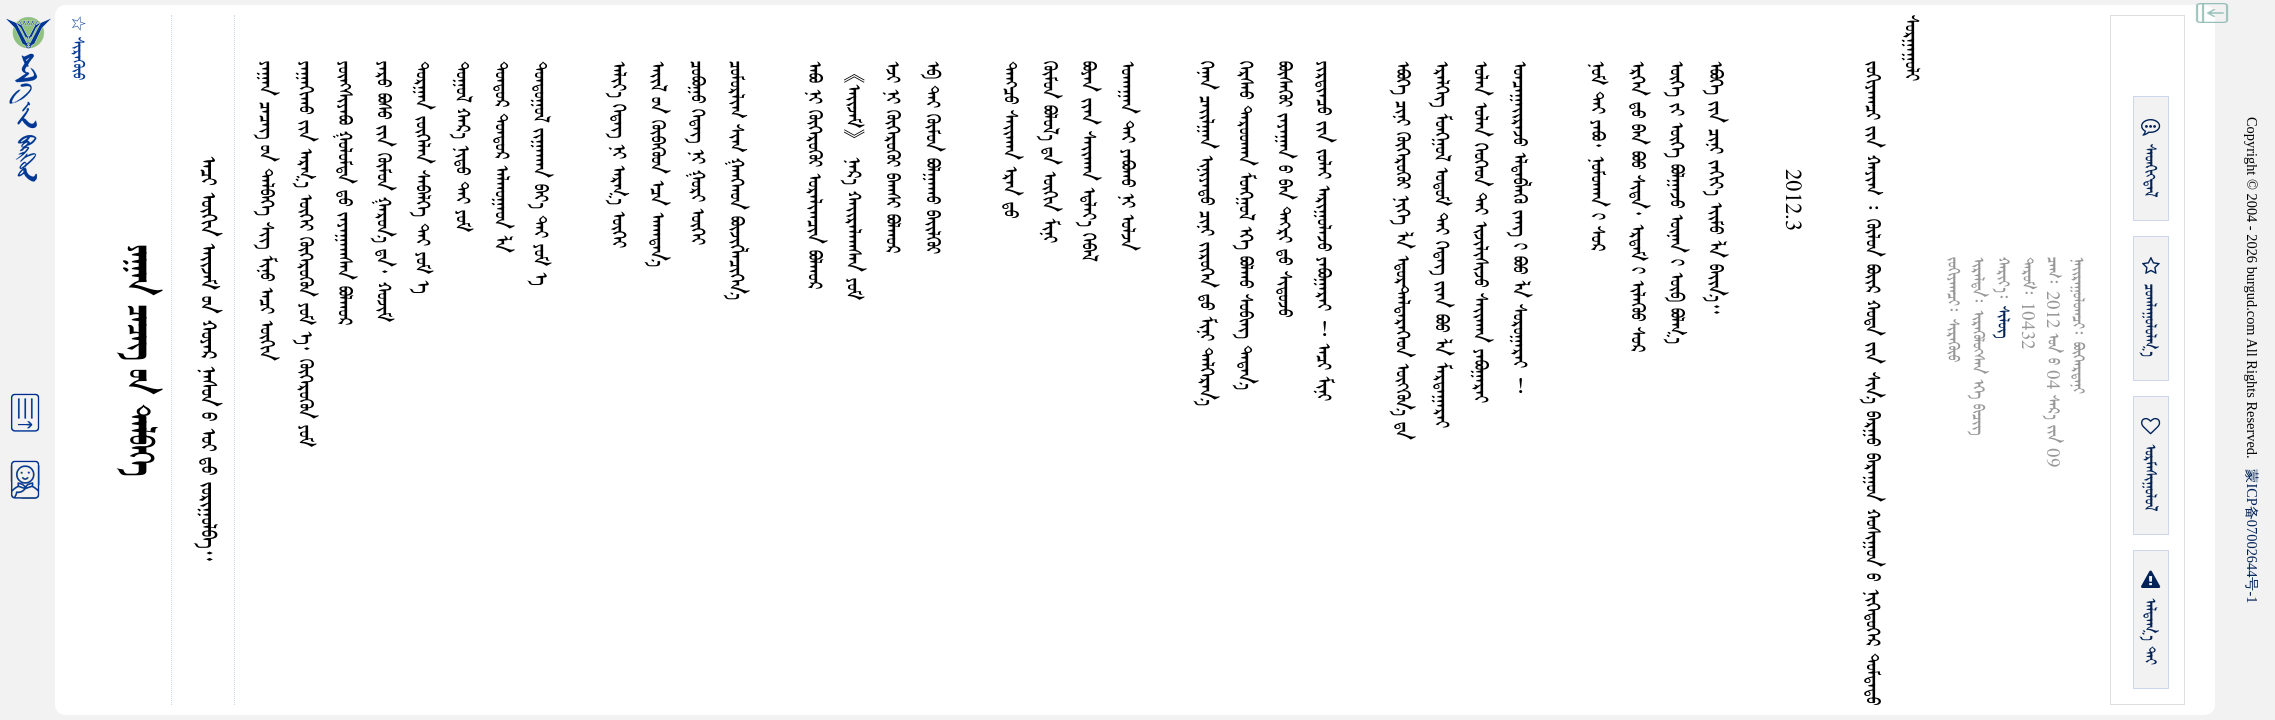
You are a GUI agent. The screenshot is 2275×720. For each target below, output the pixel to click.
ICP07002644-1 (2252, 536)
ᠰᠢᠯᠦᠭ (2002, 322)
